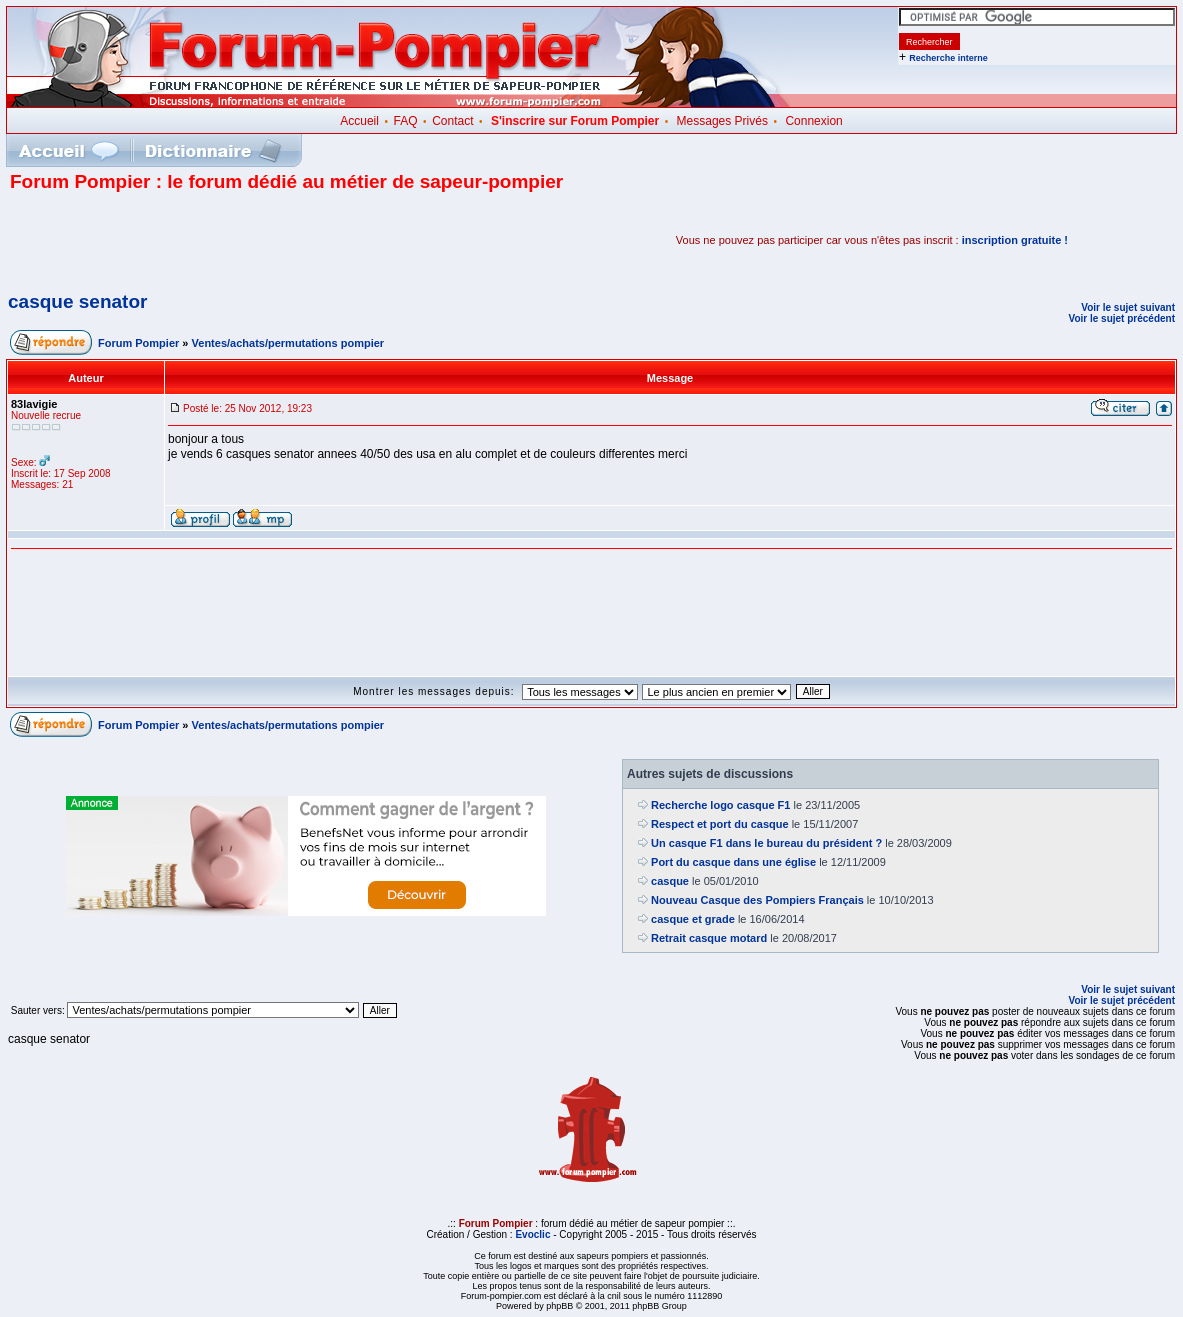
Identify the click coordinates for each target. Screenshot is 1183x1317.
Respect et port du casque (720, 824)
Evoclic (532, 1234)
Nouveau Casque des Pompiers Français (757, 900)
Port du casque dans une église (733, 862)
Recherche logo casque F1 (720, 805)
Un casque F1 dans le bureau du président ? (766, 843)
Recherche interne (948, 58)
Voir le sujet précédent (1121, 318)
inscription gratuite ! (1015, 240)
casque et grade (693, 919)
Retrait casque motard (709, 938)
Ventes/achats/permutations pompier (288, 343)
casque (670, 881)
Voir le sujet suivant (1128, 307)
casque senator (77, 301)
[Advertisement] (244, 240)
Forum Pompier (138, 343)
